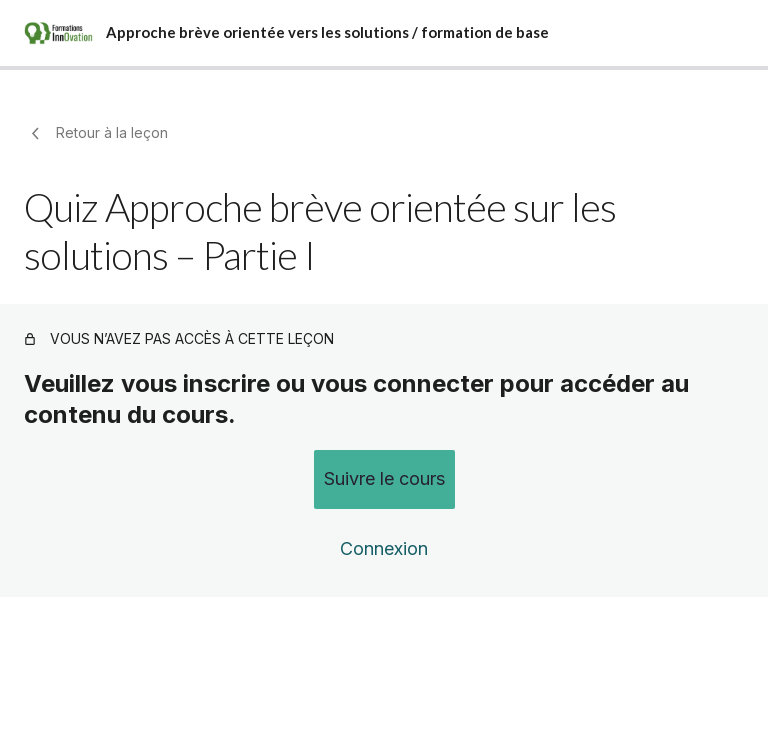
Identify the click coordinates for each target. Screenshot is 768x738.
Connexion (384, 548)
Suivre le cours (384, 478)
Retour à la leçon (96, 133)
